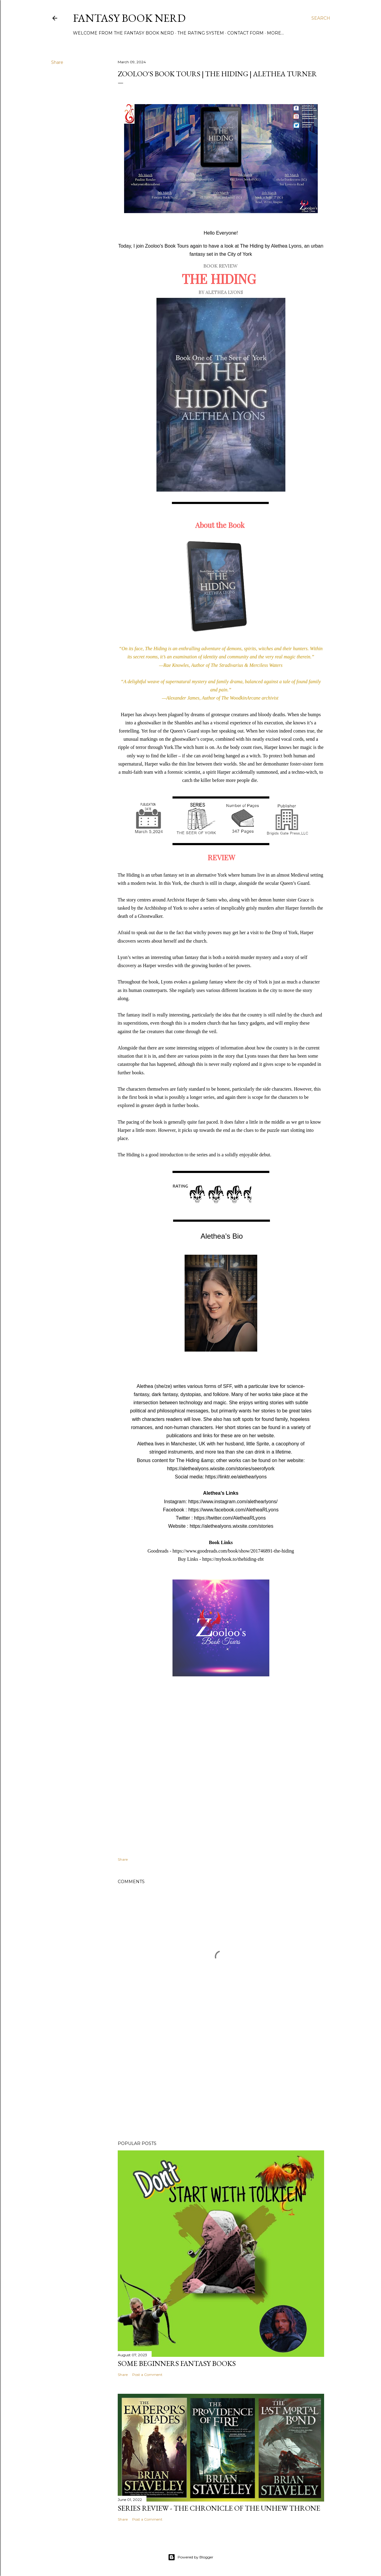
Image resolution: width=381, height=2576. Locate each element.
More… (275, 33)
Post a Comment (147, 2374)
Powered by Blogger (190, 2557)
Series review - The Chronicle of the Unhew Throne (219, 2508)
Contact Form (245, 33)
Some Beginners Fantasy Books (177, 2363)
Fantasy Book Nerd (129, 18)
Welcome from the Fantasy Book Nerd (123, 33)
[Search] (320, 18)
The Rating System (200, 33)
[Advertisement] (221, 2083)
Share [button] (57, 62)
